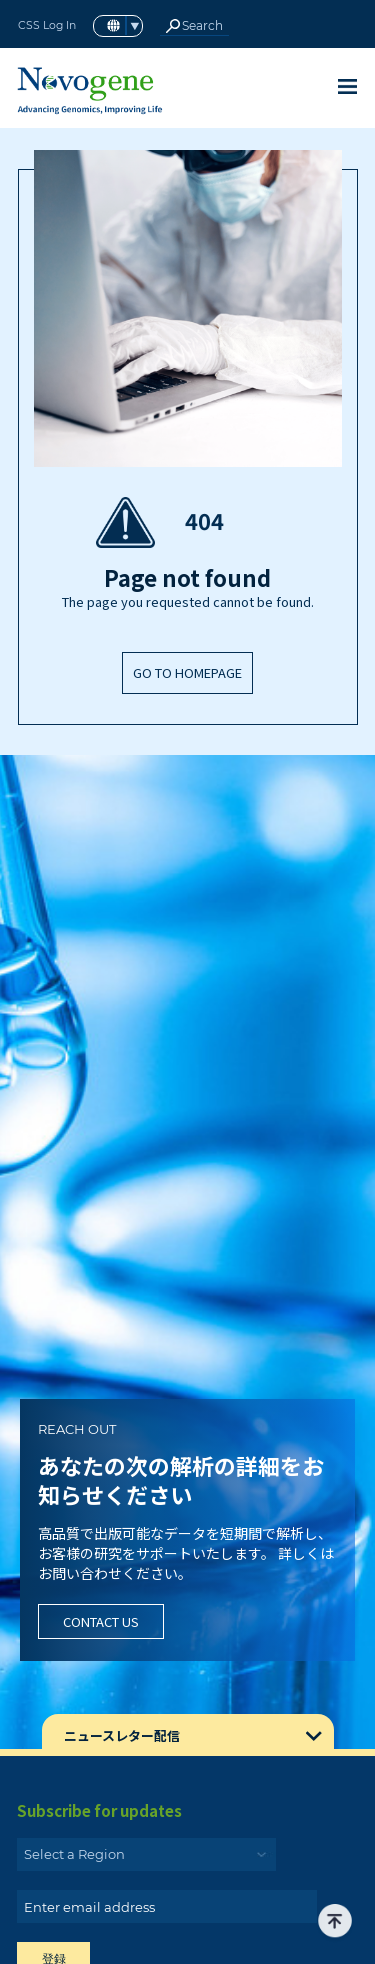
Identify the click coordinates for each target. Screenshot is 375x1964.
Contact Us (101, 1621)
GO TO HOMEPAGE (187, 672)
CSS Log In (47, 25)
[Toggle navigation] (347, 86)
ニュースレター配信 (122, 1735)
